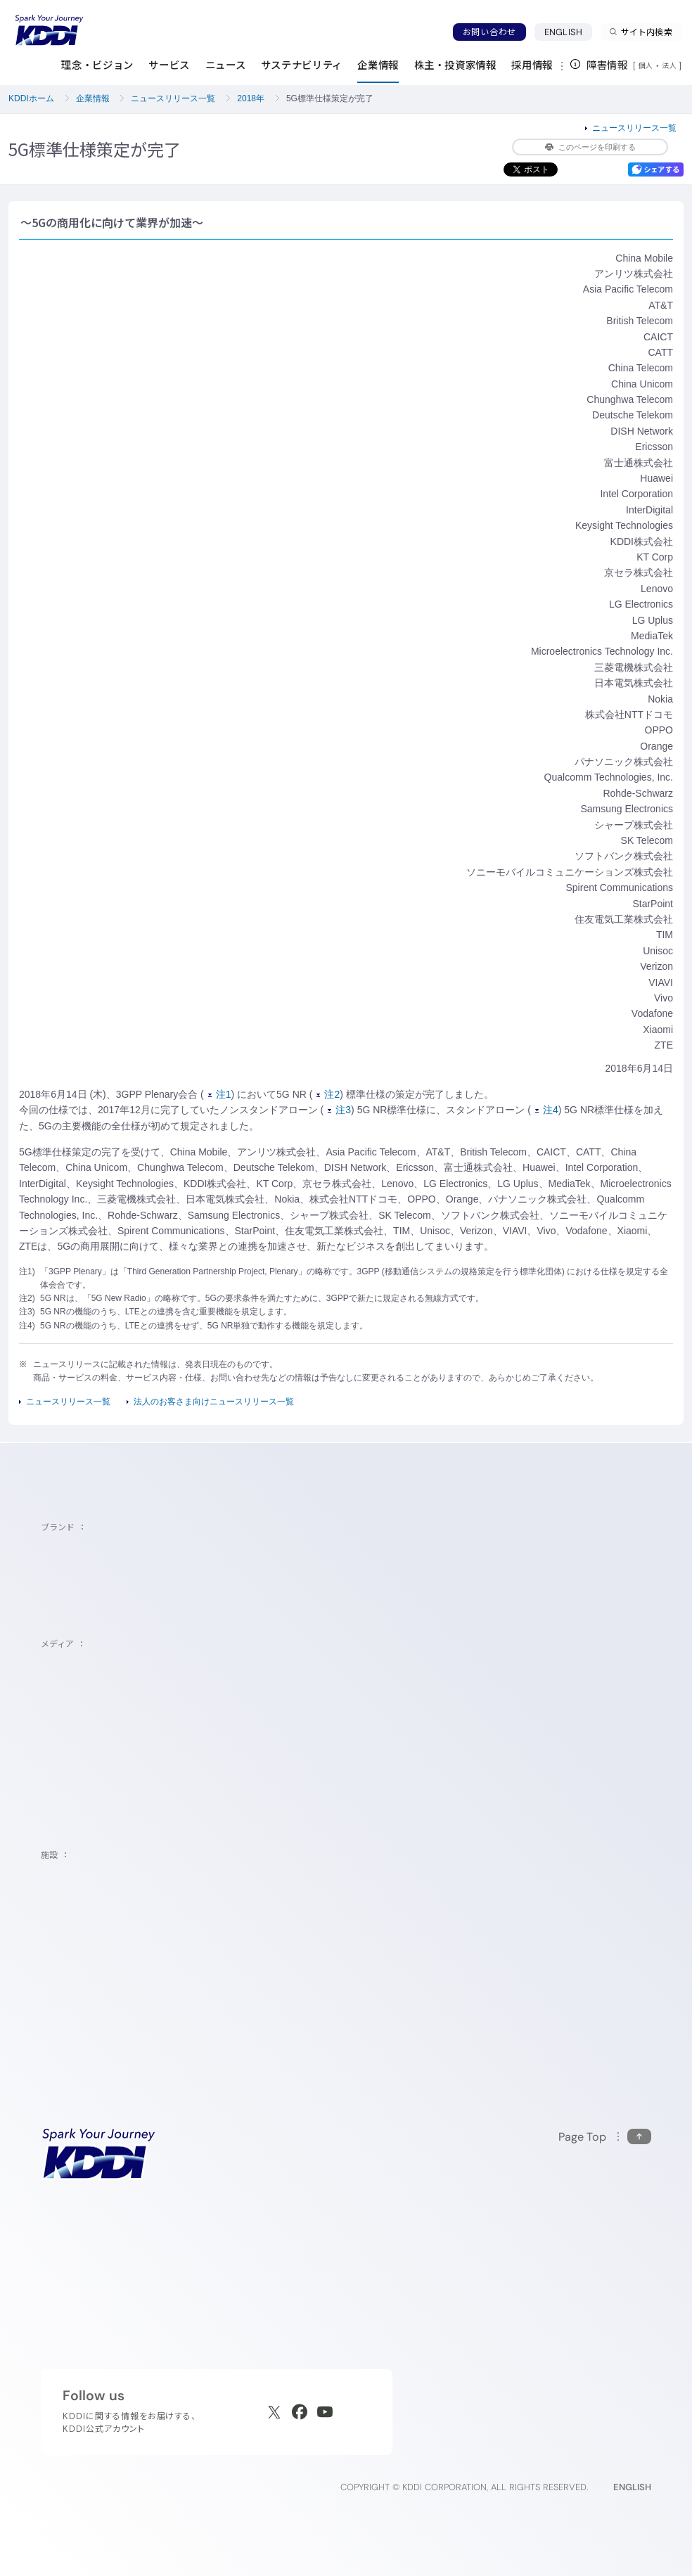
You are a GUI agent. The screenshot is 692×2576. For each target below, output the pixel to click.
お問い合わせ (489, 32)
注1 (219, 1094)
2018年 (250, 98)
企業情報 (93, 98)
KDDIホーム (31, 98)
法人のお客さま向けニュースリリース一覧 (214, 1401)
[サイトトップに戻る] (49, 30)
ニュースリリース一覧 (173, 98)
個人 (646, 65)
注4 (546, 1109)
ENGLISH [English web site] (632, 2487)
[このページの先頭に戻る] (604, 2136)
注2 (328, 1094)
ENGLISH (568, 31)
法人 (670, 65)
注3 (339, 1109)
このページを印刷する (590, 147)
